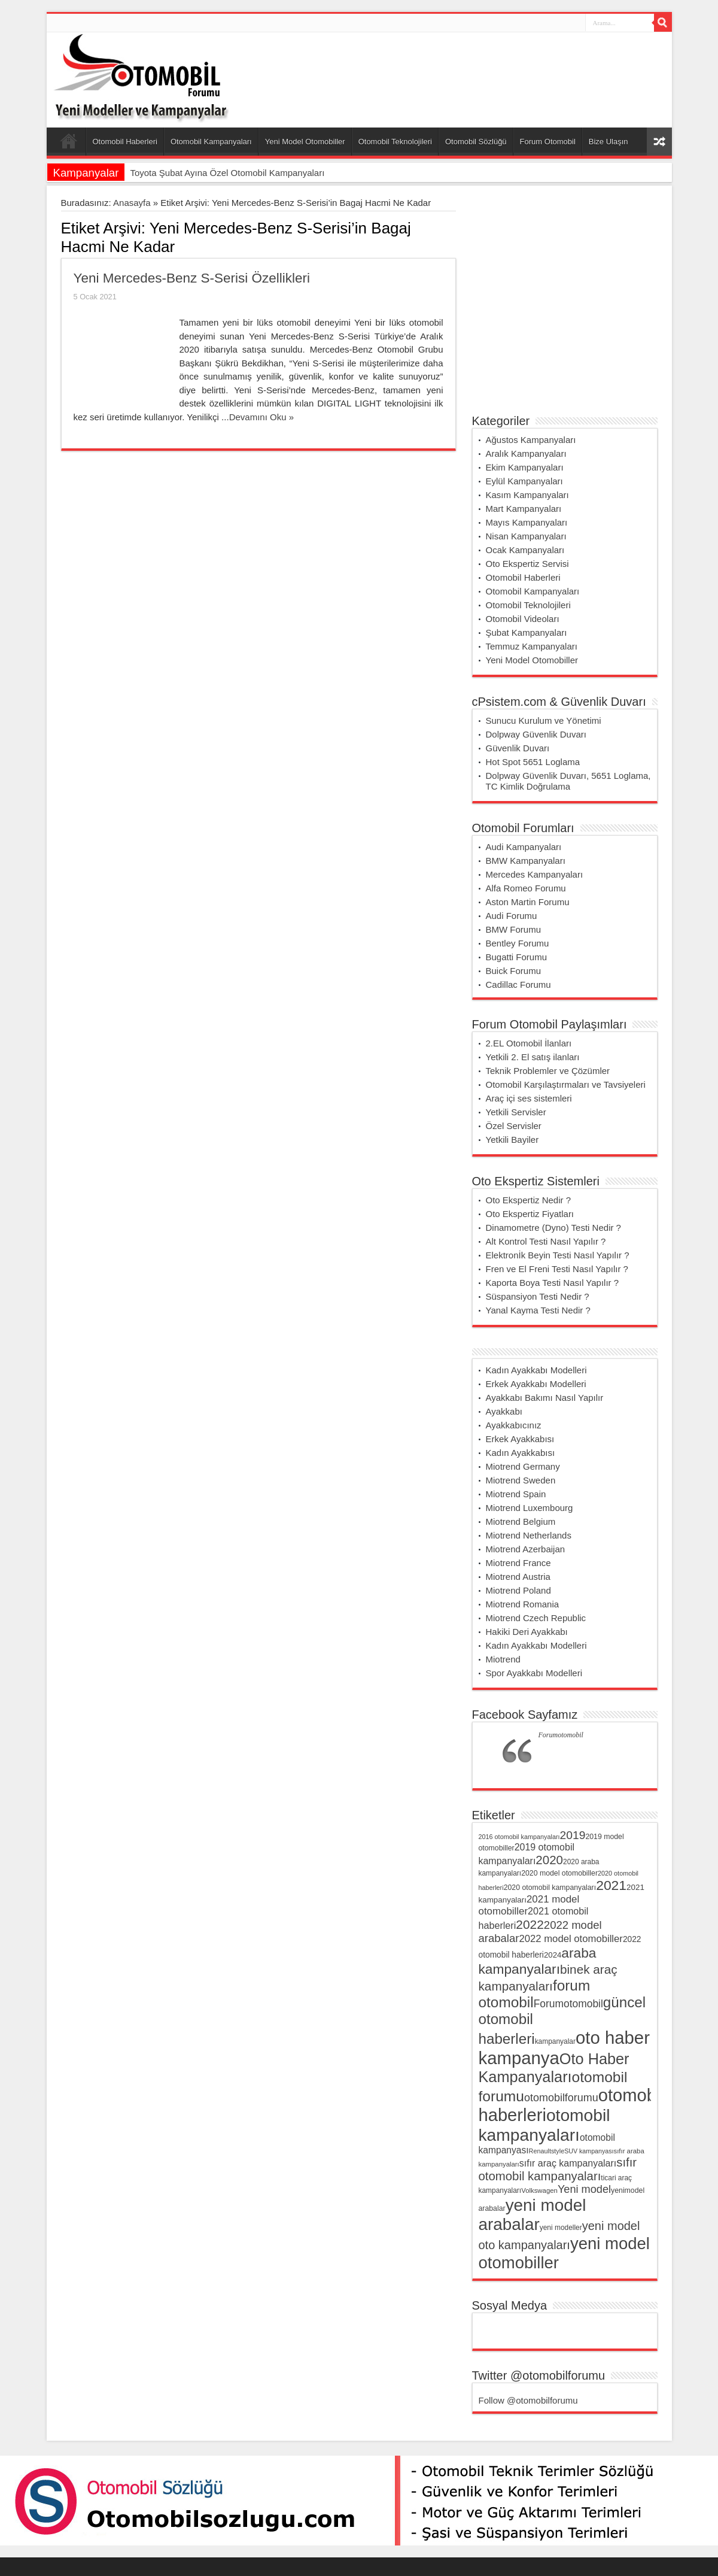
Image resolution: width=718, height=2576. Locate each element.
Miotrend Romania (522, 1604)
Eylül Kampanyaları (524, 481)
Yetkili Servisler (516, 1112)
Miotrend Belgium (521, 1521)
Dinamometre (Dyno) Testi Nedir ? (553, 1227)
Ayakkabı (504, 1411)
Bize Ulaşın (608, 141)
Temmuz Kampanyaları (531, 646)
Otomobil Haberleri (125, 141)
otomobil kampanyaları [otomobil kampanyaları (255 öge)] (544, 2124)
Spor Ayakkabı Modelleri (534, 1673)
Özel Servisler (513, 1126)
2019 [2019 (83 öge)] (573, 1835)
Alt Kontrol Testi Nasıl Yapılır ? (546, 1241)
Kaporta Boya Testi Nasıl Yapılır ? (552, 1283)
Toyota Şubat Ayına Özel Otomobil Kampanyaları (227, 173)
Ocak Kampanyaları (525, 550)
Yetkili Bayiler (512, 1139)
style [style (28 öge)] (557, 2151)
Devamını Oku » (261, 417)
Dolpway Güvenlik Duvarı (536, 734)
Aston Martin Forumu (528, 902)
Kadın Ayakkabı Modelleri (536, 1370)
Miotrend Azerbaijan (525, 1549)
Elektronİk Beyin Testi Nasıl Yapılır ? (557, 1255)
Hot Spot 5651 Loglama (533, 762)
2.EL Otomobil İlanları (529, 1043)
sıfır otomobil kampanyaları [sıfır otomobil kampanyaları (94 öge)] (558, 2169)
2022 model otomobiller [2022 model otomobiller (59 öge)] (570, 1938)
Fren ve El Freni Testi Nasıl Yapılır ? (557, 1269)
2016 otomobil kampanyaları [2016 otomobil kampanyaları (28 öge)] (519, 1836)
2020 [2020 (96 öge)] (549, 1860)
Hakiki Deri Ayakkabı (527, 1632)
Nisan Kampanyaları (526, 536)
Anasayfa (132, 203)
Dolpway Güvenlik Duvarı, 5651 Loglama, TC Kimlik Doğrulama (568, 780)
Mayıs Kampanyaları (527, 522)
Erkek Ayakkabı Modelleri (536, 1384)
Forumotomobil (560, 1735)
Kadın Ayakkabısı (520, 1453)
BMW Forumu (513, 929)
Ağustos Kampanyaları (531, 440)
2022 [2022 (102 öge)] (530, 1924)
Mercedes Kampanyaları (534, 874)
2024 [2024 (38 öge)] (552, 1954)
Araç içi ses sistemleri (529, 1098)
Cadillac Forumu (518, 984)
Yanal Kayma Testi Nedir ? (538, 1310)
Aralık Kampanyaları (526, 453)
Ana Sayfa (69, 143)
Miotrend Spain (516, 1494)
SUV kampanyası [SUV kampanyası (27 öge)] (588, 2151)
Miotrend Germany (523, 1466)
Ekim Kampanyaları (525, 467)
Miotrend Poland (518, 1590)
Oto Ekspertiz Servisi (527, 564)
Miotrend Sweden (521, 1480)
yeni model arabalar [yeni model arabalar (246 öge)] (532, 2215)
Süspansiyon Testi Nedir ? (537, 1296)
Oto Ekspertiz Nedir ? (528, 1200)
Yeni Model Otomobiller (305, 141)
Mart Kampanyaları (524, 508)
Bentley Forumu (517, 943)
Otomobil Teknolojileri (395, 141)
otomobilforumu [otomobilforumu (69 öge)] (561, 2098)
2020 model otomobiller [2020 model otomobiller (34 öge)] (559, 1873)
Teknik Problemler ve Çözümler (548, 1071)
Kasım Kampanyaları (527, 495)
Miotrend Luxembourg (529, 1508)
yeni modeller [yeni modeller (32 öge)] (561, 2227)
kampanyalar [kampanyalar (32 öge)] (555, 2041)
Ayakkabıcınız (513, 1425)
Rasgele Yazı (659, 142)
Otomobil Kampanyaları (211, 141)
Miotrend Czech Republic (536, 1618)
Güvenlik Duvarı (518, 748)
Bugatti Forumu (516, 957)
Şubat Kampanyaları (526, 632)
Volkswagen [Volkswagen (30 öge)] (539, 2190)
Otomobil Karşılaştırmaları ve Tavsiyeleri (566, 1084)
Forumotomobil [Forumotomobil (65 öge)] (568, 2004)
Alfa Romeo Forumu (526, 888)
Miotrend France (518, 1563)
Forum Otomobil (548, 141)
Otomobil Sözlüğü (476, 141)
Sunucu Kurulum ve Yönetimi (543, 720)
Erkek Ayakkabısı (520, 1439)
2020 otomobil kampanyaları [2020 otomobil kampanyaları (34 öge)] (550, 1887)
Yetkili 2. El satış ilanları (533, 1057)
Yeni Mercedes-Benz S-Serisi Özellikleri (192, 278)
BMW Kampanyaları (525, 860)
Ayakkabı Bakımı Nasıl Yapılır (545, 1397)
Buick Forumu (513, 971)
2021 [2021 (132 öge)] (611, 1885)
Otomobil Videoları (522, 619)
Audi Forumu (511, 916)
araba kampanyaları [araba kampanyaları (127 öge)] (538, 1961)
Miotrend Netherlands (528, 1535)
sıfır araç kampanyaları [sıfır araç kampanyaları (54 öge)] (567, 2163)
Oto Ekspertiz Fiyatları (530, 1214)
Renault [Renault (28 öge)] (540, 2151)
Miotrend (503, 1659)
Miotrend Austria (518, 1576)
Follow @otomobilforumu (528, 2400)
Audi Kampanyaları (524, 847)
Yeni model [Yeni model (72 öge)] (584, 2189)
